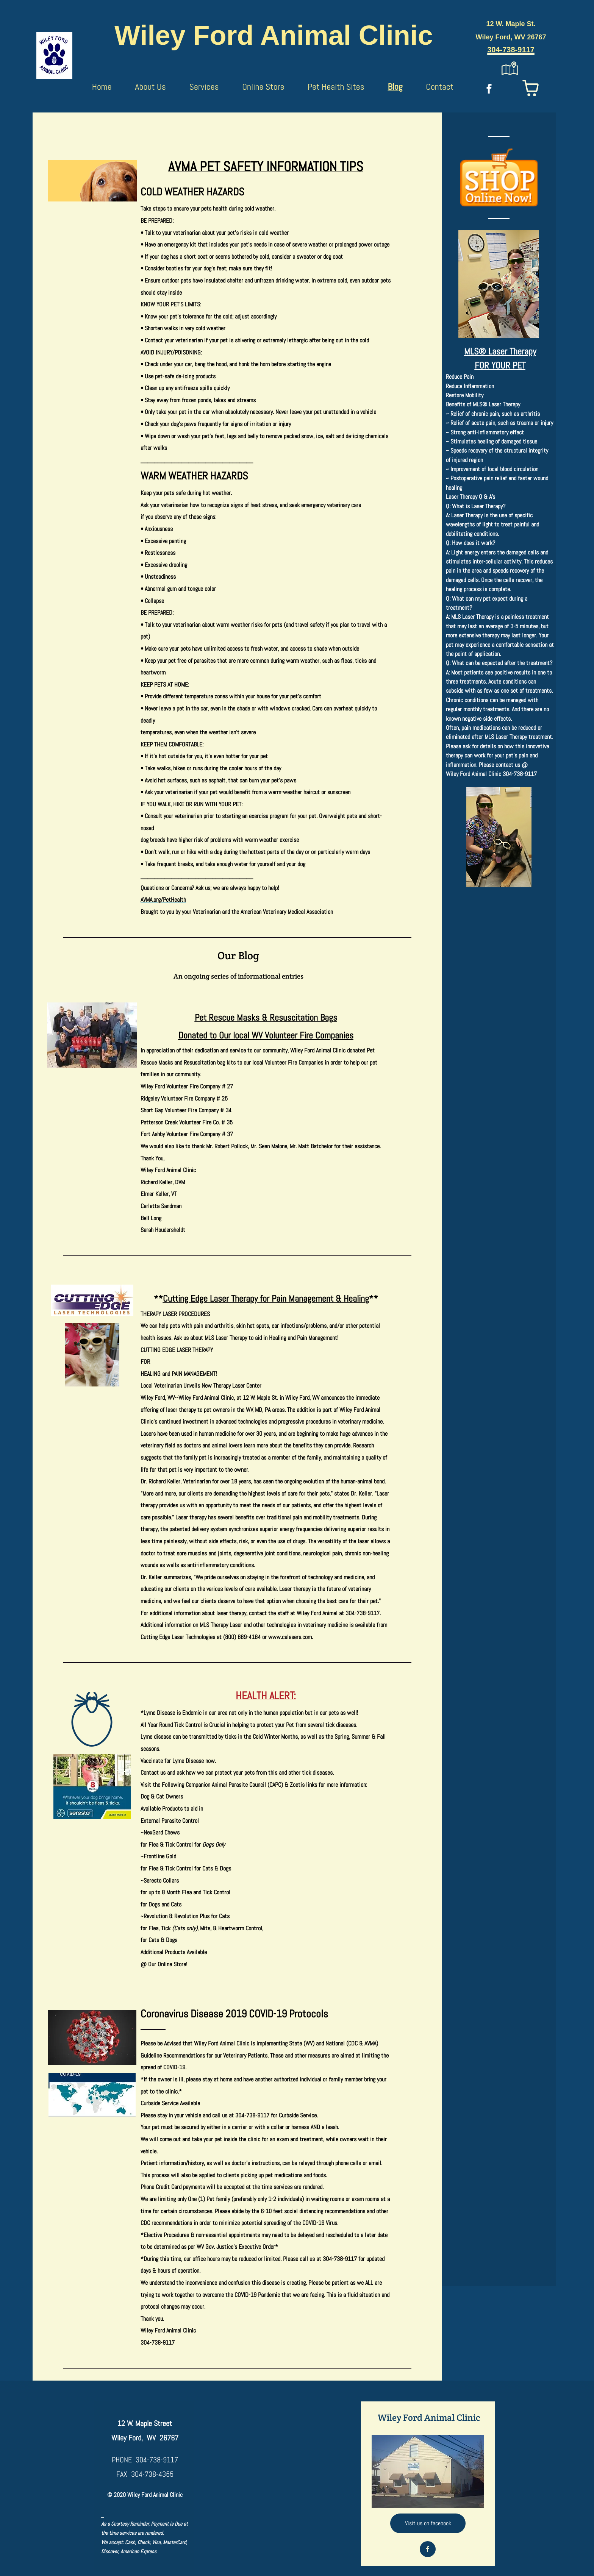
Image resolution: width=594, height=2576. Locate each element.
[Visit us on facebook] (428, 2523)
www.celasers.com (290, 1637)
